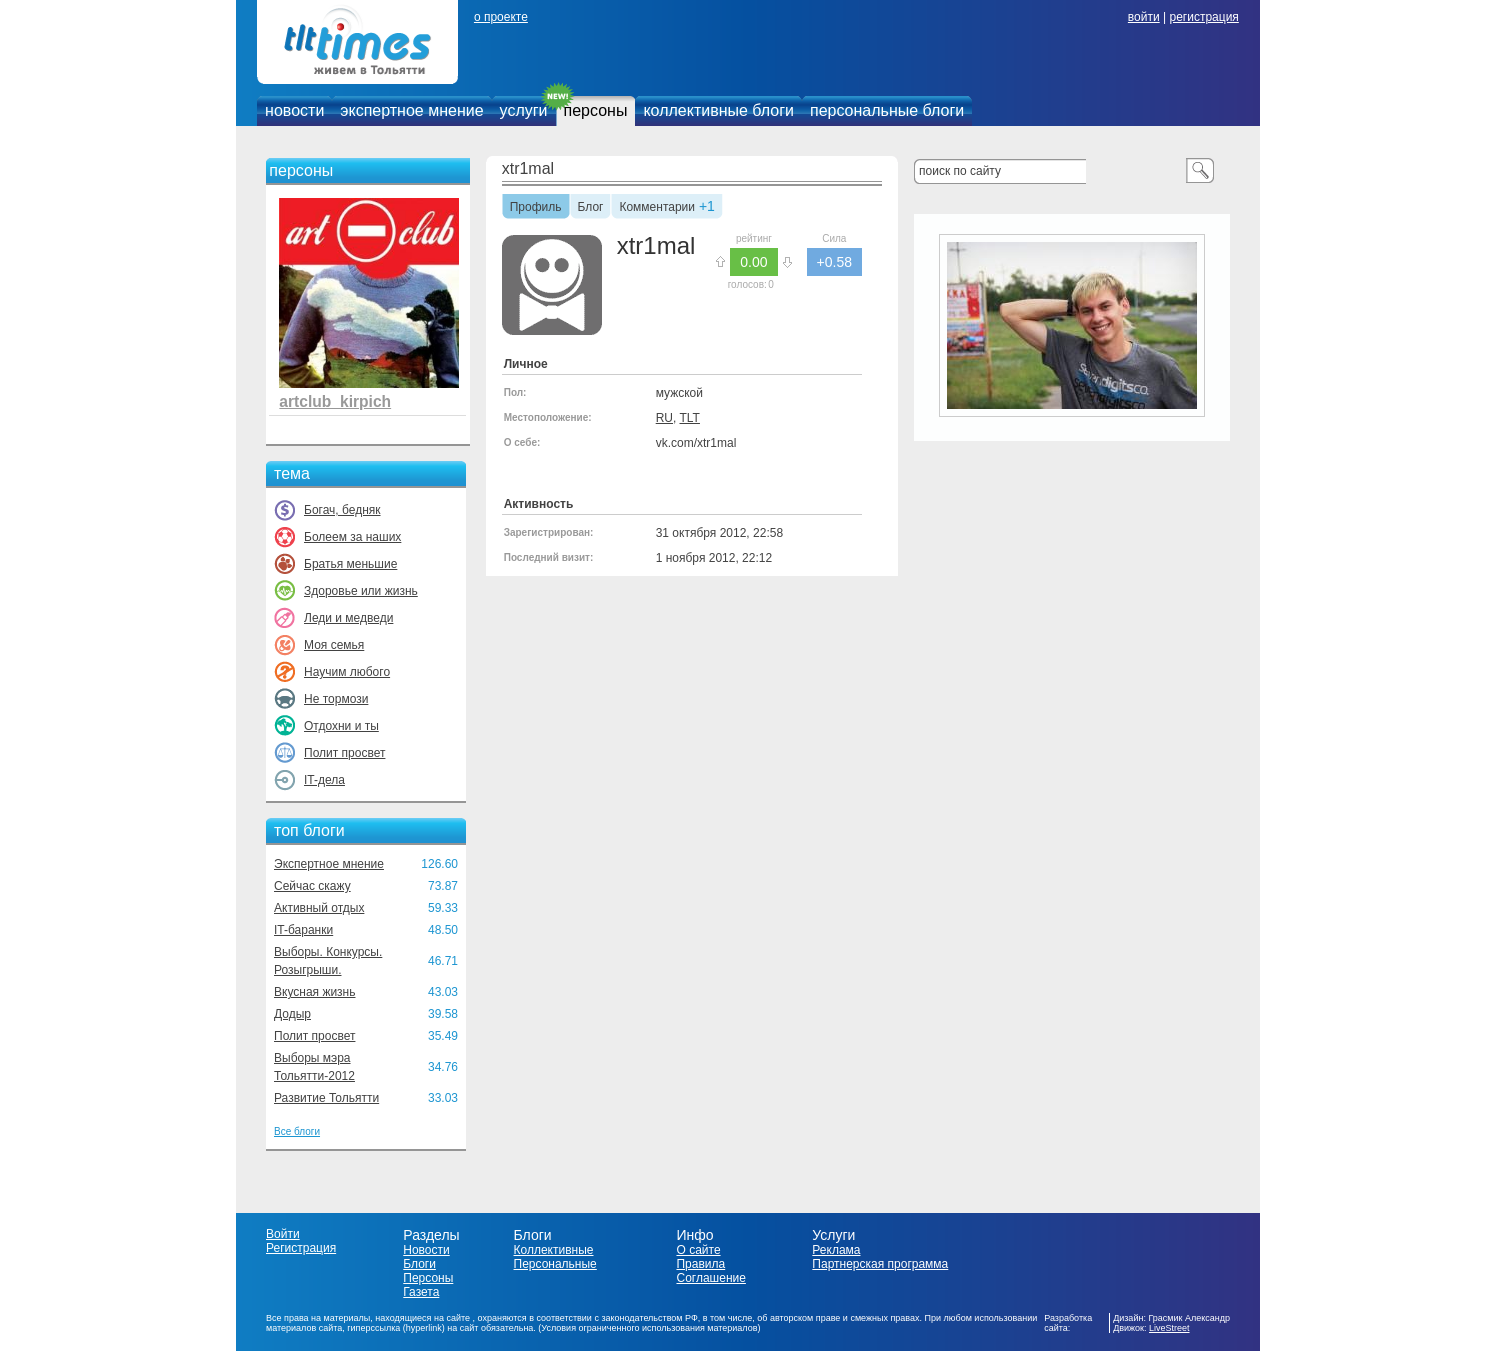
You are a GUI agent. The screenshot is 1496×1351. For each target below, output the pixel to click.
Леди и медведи (348, 618)
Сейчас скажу (312, 886)
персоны (596, 110)
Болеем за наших (352, 537)
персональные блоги (887, 110)
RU (664, 418)
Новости (426, 1250)
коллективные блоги (718, 110)
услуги (524, 110)
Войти (283, 1234)
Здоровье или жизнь (361, 591)
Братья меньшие (350, 564)
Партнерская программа (880, 1264)
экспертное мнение (411, 110)
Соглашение (710, 1278)
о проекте (501, 17)
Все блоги (297, 1131)
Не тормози (336, 699)
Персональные (555, 1264)
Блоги (419, 1264)
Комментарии (657, 208)
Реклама (836, 1250)
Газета (421, 1292)
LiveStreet (1169, 1328)
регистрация (1203, 17)
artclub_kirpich (335, 401)
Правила (700, 1264)
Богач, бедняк (342, 510)
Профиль (536, 208)
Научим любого (347, 672)
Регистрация (301, 1248)
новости (294, 110)
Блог (591, 208)
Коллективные (554, 1250)
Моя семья (334, 645)
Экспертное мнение (329, 864)
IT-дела (324, 780)
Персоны (428, 1278)
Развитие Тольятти (326, 1098)
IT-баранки (303, 930)
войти (1144, 17)
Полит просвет (344, 753)
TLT (689, 418)
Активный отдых (319, 908)
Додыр (292, 1014)
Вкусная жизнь (315, 992)
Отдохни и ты (341, 726)
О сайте (698, 1250)
